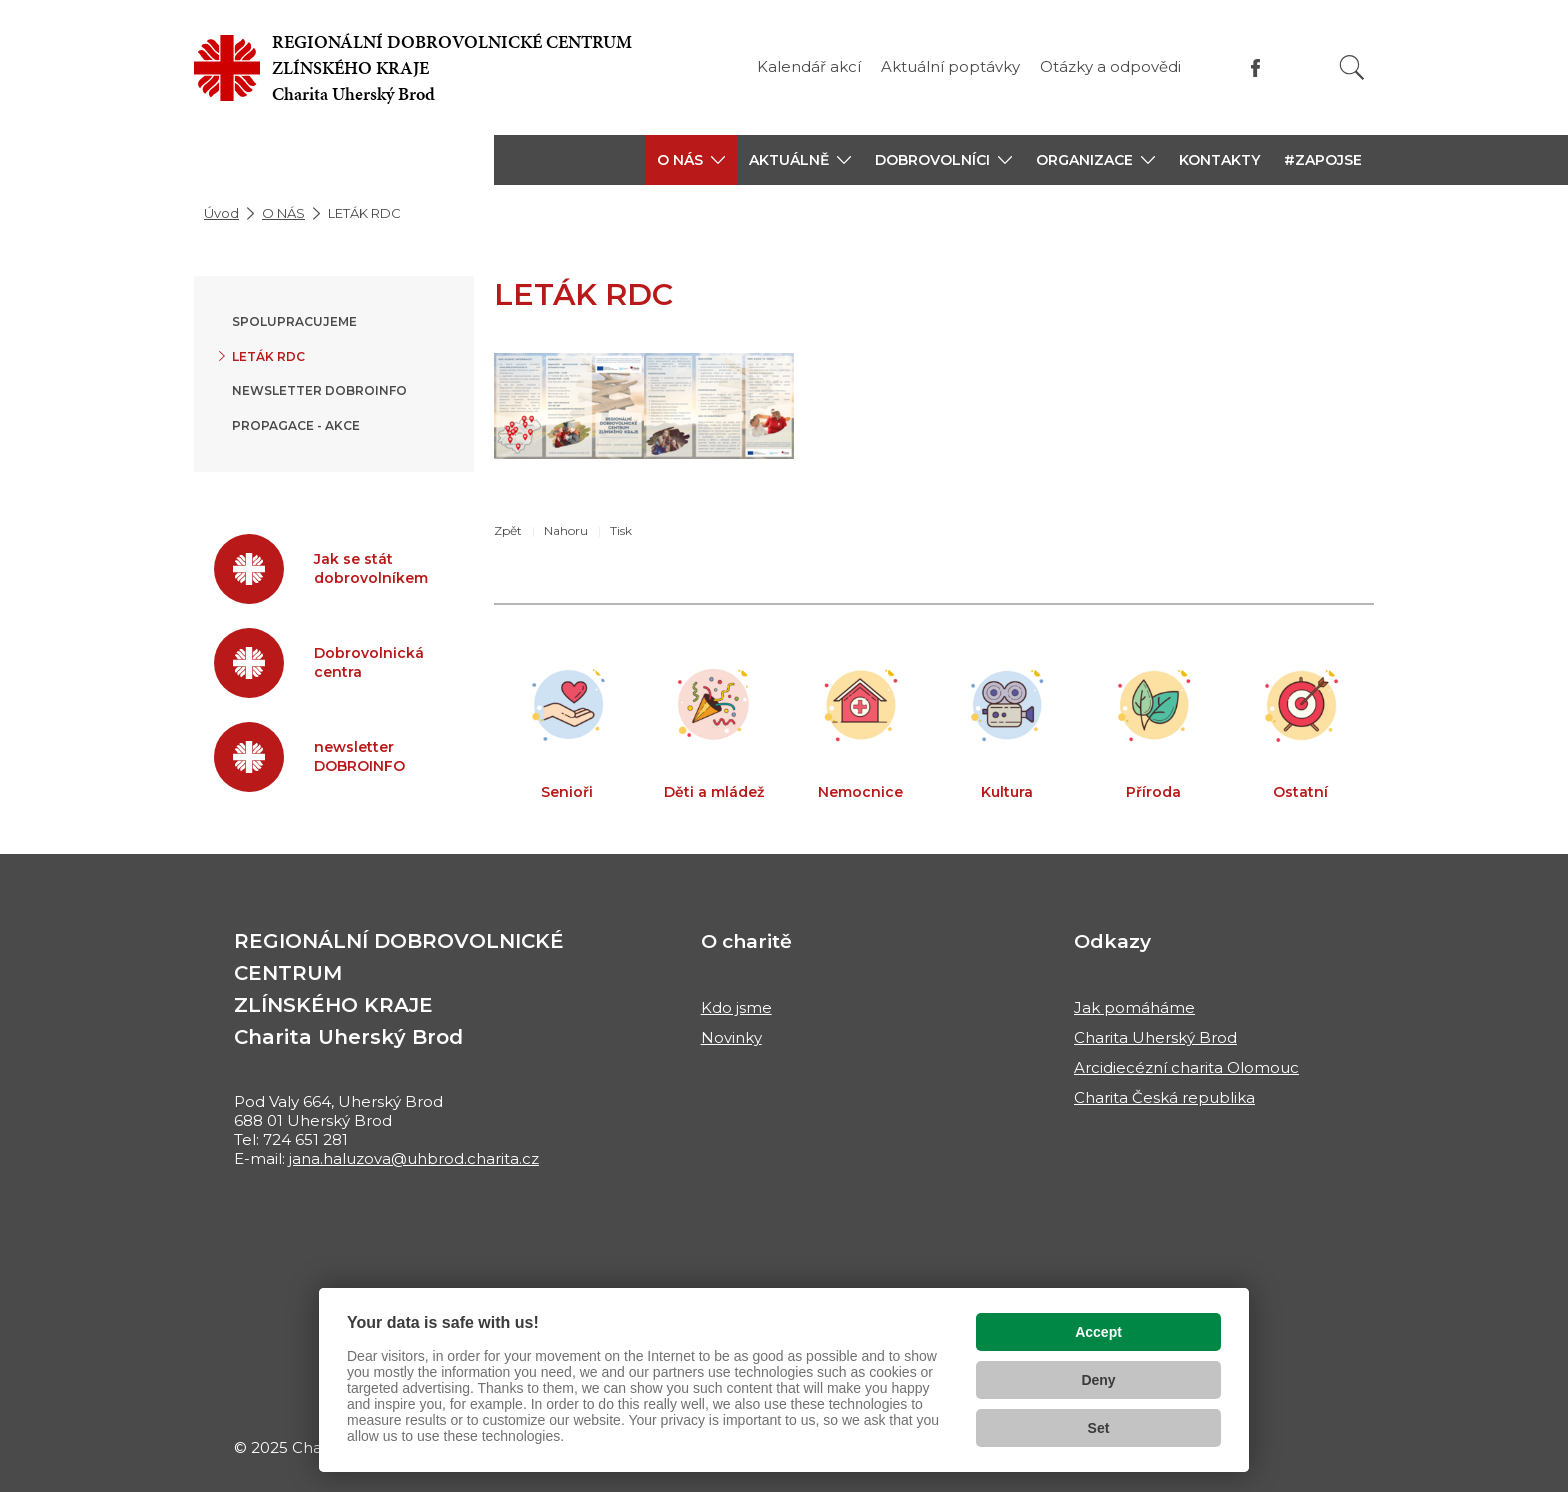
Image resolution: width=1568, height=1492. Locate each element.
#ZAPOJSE (1323, 160)
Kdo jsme (736, 1007)
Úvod (221, 213)
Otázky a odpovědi (1110, 66)
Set (1099, 1428)
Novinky (731, 1037)
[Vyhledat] (1352, 67)
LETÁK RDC (268, 356)
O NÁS (283, 213)
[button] (691, 160)
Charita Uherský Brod (1155, 1037)
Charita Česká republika (1164, 1097)
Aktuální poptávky (950, 66)
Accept (1098, 1332)
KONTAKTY (1219, 160)
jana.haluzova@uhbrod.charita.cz (414, 1158)
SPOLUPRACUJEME (294, 321)
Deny (1098, 1380)
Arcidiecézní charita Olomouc (1186, 1067)
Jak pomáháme (1134, 1007)
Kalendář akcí (809, 66)
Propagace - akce (296, 425)
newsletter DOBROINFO (319, 390)
